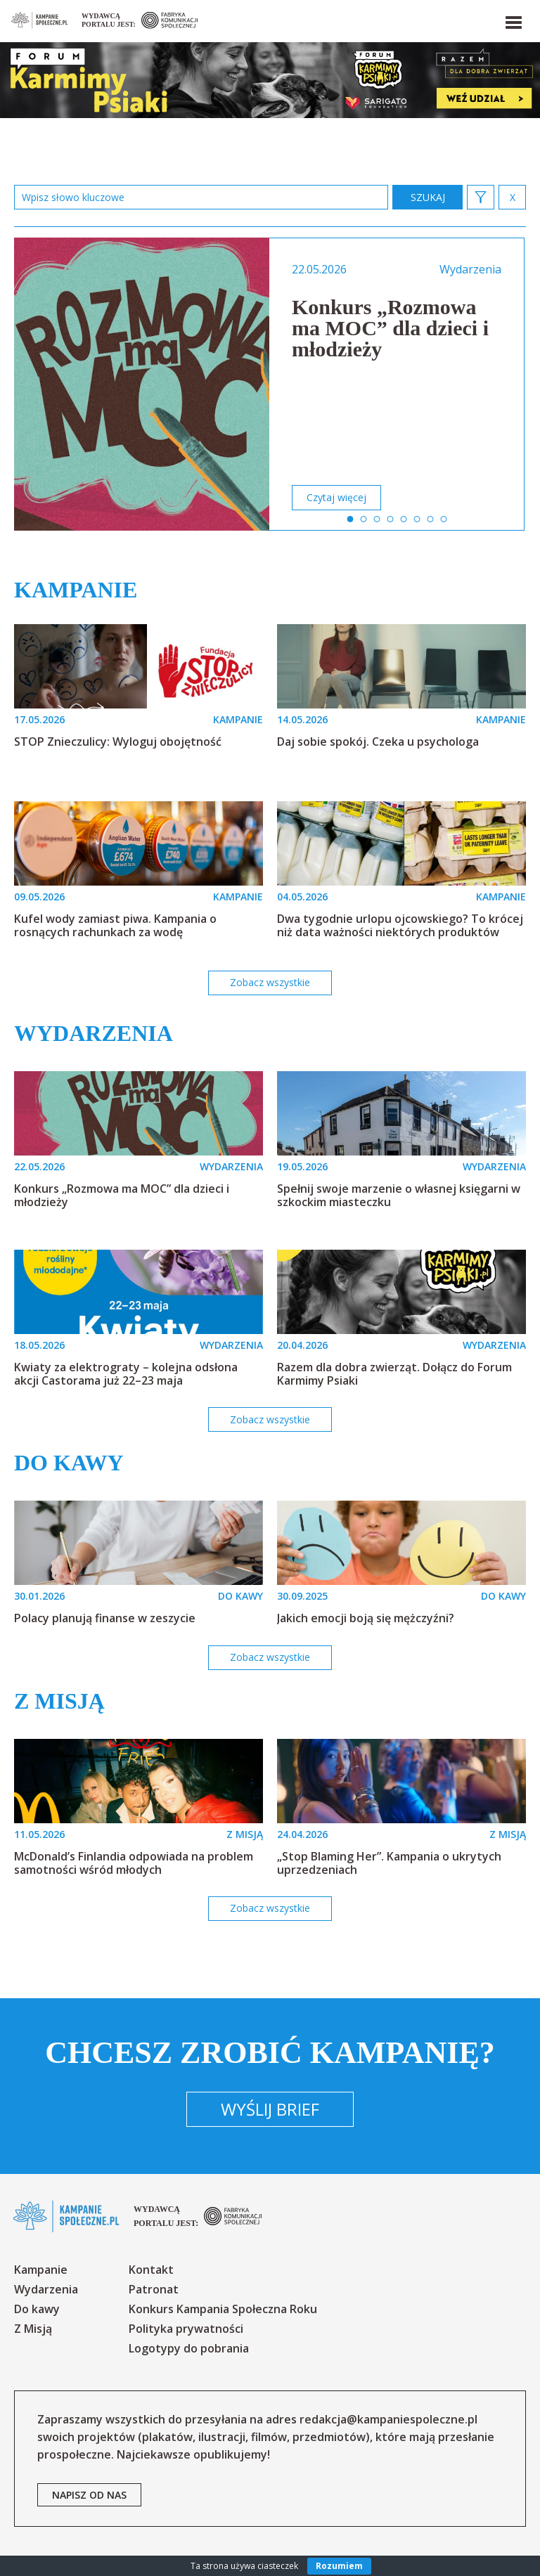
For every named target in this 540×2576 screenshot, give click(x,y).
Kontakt (151, 2269)
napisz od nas (89, 2494)
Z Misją (33, 2328)
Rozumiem (339, 2566)
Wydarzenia (93, 1033)
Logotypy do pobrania (189, 2348)
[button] (512, 19)
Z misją (59, 1701)
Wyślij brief (270, 2109)
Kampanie (75, 589)
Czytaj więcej (336, 497)
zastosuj (427, 197)
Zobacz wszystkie (270, 982)
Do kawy (69, 1462)
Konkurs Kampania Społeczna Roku (223, 2309)
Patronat (154, 2289)
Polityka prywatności (186, 2328)
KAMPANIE (238, 719)
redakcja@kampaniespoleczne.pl (388, 2419)
